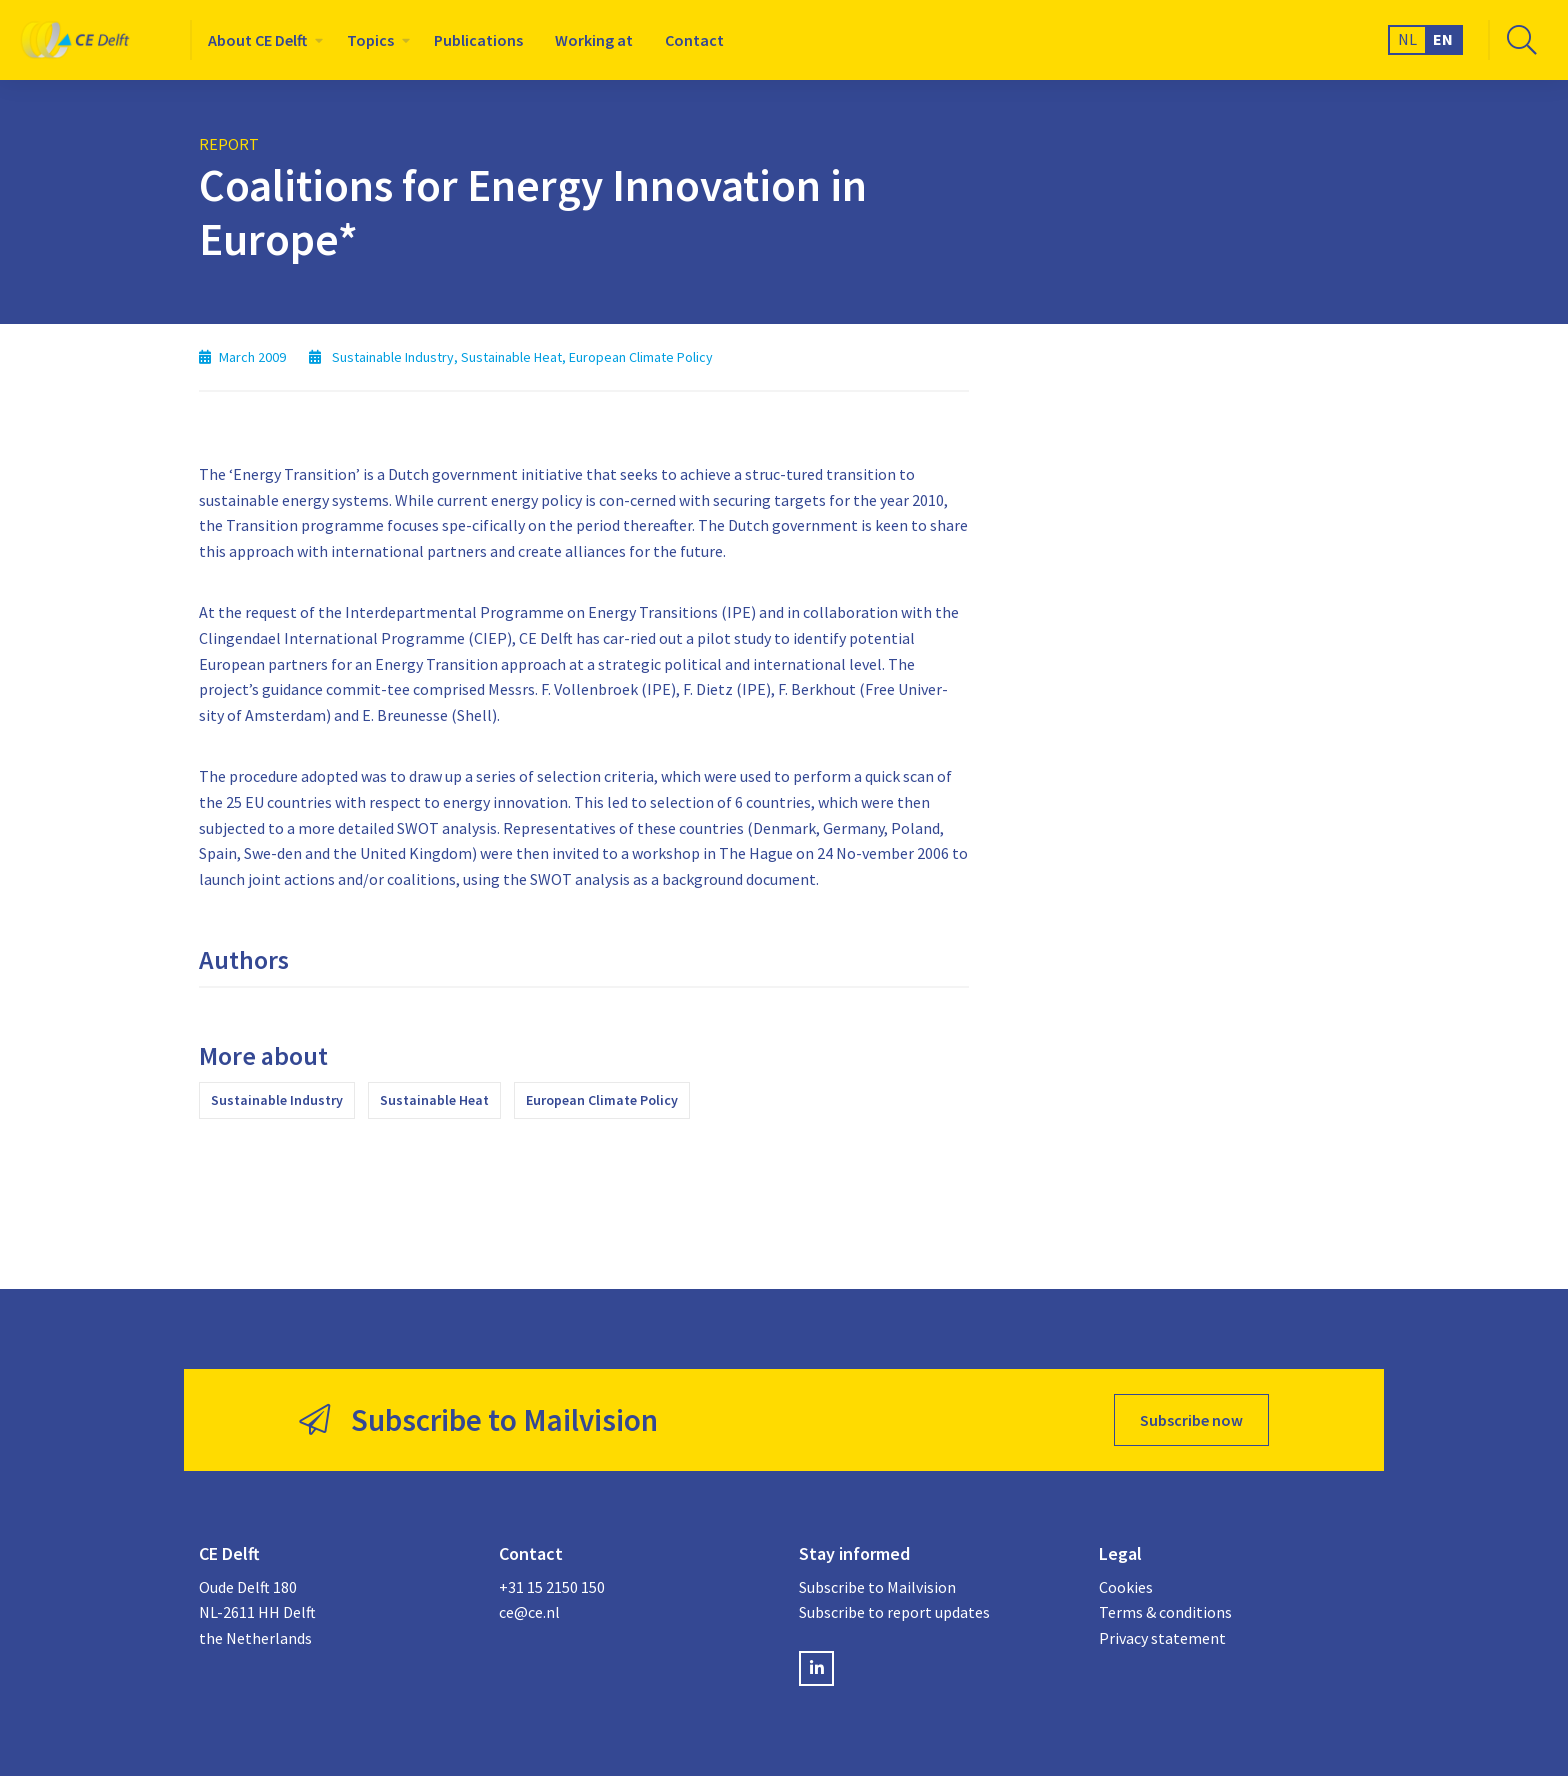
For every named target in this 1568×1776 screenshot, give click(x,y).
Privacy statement (1162, 1638)
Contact (694, 40)
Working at (594, 40)
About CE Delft (257, 40)
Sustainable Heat (434, 1100)
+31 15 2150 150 (552, 1587)
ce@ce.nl (529, 1612)
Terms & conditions (1165, 1612)
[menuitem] (261, 40)
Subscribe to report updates (894, 1612)
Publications (478, 40)
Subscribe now (1191, 1420)
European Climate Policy (602, 1100)
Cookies (1126, 1587)
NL (1407, 39)
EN (1443, 39)
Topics (370, 40)
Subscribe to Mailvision (877, 1587)
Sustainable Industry (277, 1100)
